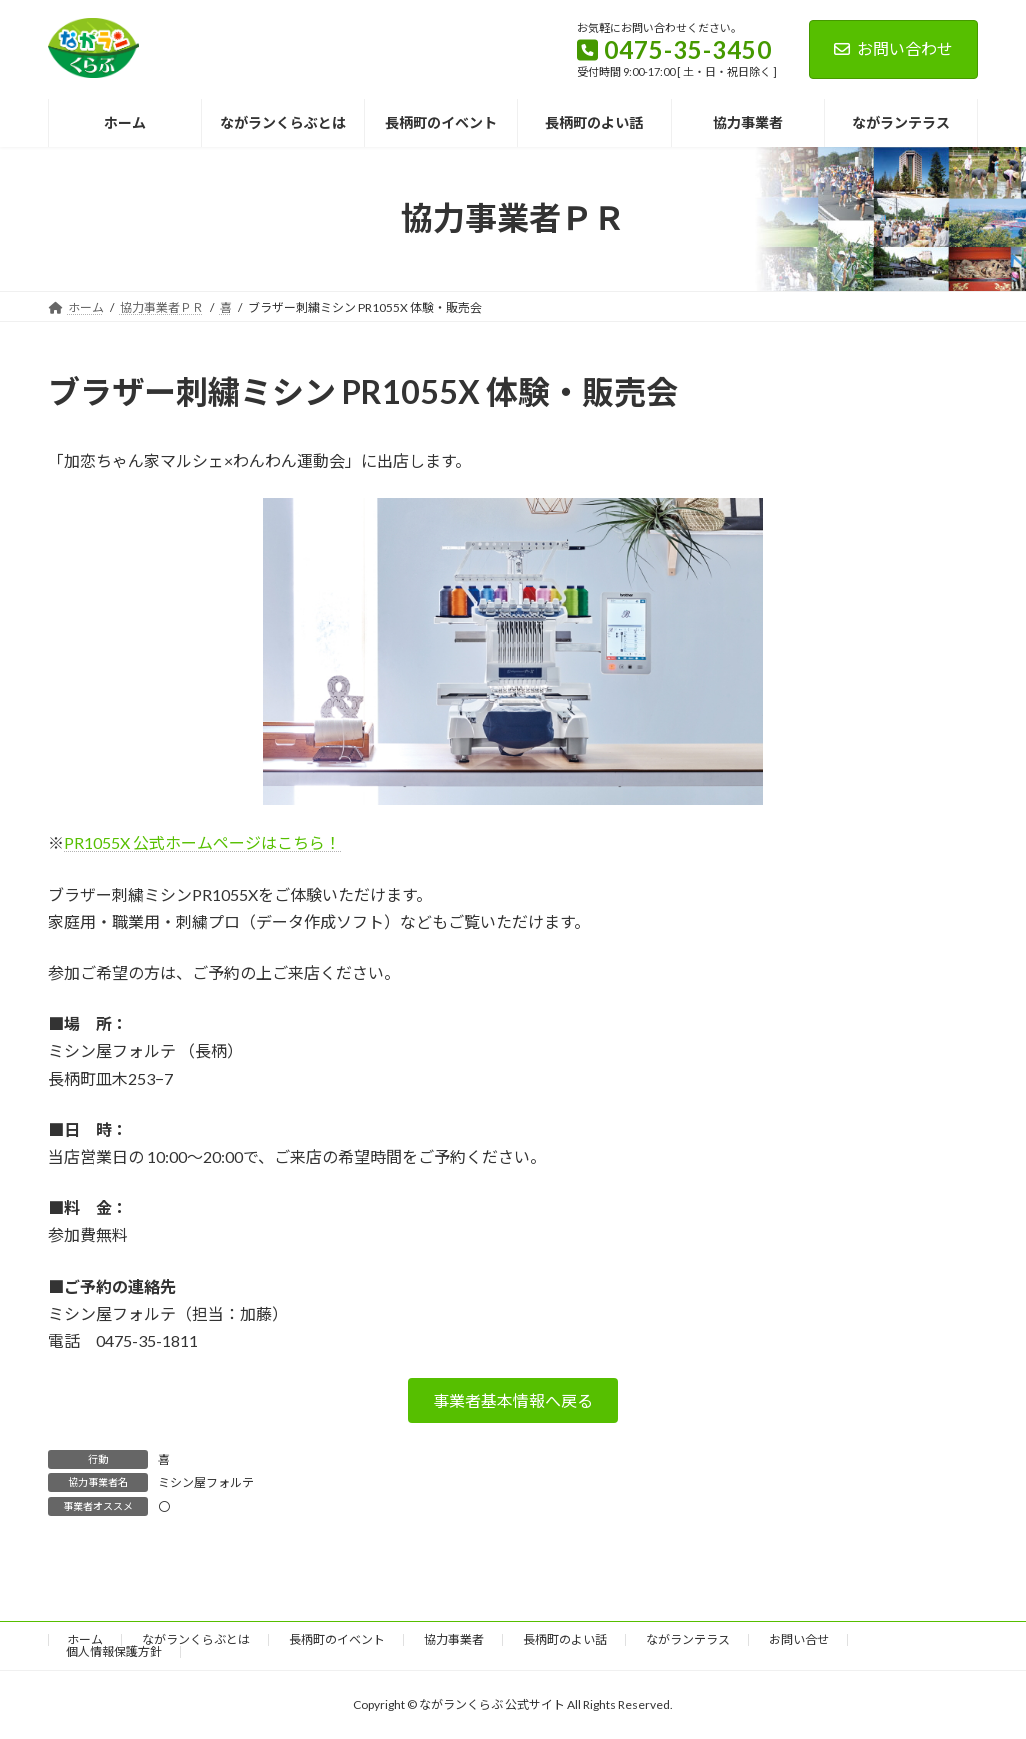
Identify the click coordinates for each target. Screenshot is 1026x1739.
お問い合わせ (893, 48)
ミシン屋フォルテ (206, 1482)
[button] (513, 1400)
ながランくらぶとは (196, 1639)
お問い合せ (799, 1639)
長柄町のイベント (337, 1639)
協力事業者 (454, 1639)
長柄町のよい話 (565, 1639)
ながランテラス (688, 1639)
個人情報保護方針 (114, 1651)
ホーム (85, 1639)
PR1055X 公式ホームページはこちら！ (202, 842)
